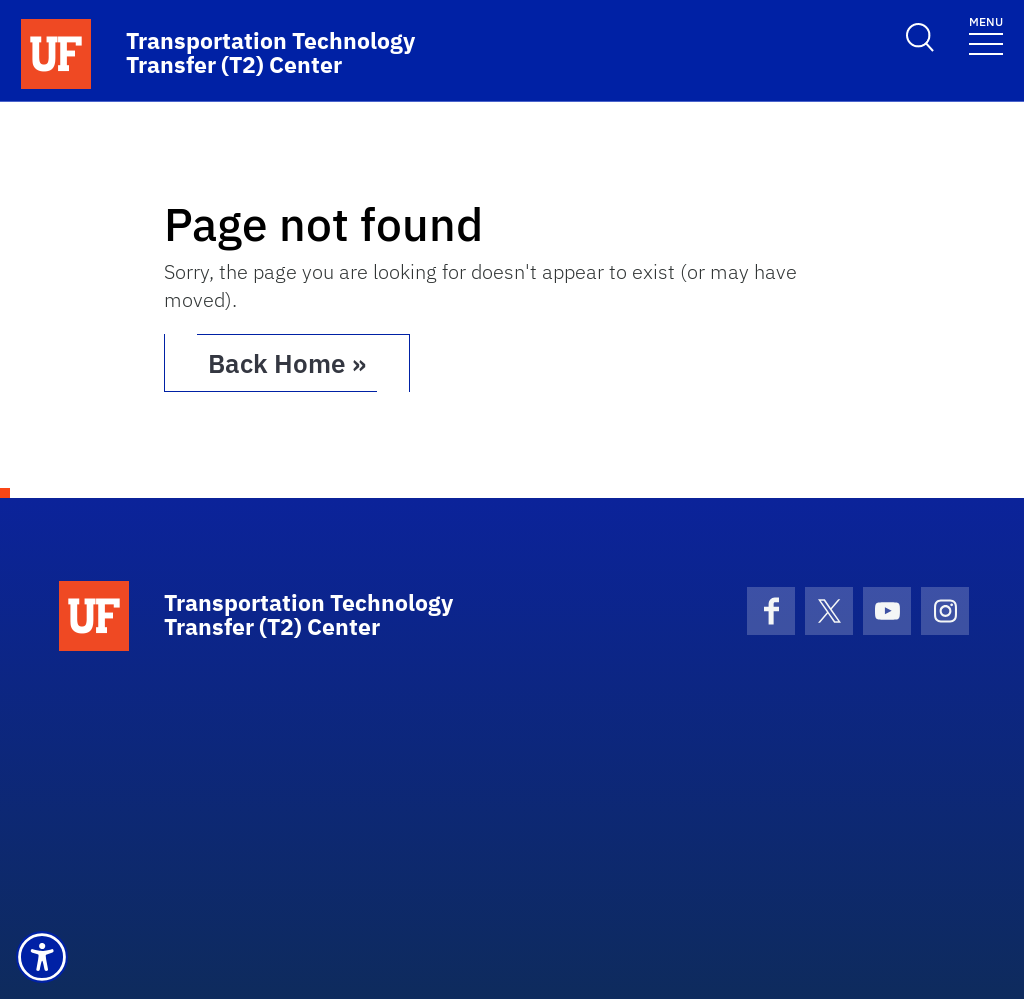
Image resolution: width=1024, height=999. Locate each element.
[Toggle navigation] (986, 34)
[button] (42, 957)
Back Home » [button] (287, 363)
